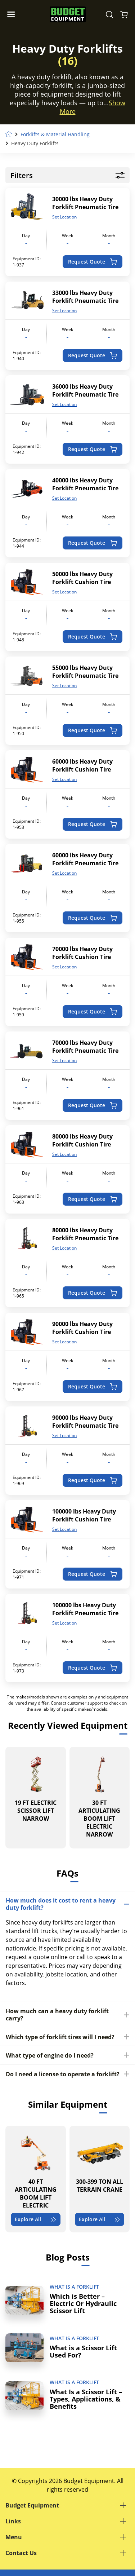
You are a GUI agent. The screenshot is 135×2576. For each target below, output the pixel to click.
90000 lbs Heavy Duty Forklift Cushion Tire (82, 1328)
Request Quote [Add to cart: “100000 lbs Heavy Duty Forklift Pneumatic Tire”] (92, 1667)
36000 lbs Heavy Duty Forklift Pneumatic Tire (85, 390)
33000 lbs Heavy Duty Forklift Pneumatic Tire (85, 297)
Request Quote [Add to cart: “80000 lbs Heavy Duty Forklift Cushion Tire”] (92, 1199)
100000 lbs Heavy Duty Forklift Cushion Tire (84, 1515)
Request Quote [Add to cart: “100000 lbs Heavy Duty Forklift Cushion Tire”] (92, 1573)
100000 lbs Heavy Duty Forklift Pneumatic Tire (85, 1609)
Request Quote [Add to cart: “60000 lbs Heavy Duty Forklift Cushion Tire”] (92, 824)
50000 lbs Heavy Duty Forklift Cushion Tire (82, 578)
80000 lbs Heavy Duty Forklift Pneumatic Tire (85, 1234)
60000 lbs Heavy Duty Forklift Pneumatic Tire (85, 859)
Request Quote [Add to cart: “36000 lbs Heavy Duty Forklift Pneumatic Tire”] (92, 449)
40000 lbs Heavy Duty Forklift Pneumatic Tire (85, 484)
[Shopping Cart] (124, 14)
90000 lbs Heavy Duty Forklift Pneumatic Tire (85, 1422)
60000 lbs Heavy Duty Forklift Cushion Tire (82, 765)
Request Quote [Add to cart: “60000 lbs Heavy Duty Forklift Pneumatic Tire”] (92, 917)
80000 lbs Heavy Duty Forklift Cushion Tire (82, 1140)
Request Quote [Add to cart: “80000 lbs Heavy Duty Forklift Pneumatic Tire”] (92, 1292)
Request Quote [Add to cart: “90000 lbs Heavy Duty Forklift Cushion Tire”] (92, 1386)
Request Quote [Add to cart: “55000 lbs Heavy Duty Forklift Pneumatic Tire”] (92, 730)
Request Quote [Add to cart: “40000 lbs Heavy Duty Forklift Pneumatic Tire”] (92, 542)
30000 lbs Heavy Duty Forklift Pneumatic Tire (85, 203)
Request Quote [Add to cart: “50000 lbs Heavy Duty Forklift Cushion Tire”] (92, 636)
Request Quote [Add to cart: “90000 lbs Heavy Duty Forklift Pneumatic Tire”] (92, 1480)
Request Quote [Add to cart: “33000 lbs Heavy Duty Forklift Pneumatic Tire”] (92, 355)
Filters (67, 175)
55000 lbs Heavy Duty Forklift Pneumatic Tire (85, 672)
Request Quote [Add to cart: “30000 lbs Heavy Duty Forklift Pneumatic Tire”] (92, 261)
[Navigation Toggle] (12, 14)
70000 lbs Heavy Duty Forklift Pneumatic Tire (85, 1047)
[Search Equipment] (109, 14)
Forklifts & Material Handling (55, 134)
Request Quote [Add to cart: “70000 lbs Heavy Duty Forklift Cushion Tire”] (92, 1011)
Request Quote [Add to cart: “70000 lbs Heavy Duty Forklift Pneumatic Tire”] (92, 1105)
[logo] (68, 14)
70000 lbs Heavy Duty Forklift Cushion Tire (82, 953)
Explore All (36, 2219)
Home (8, 134)
